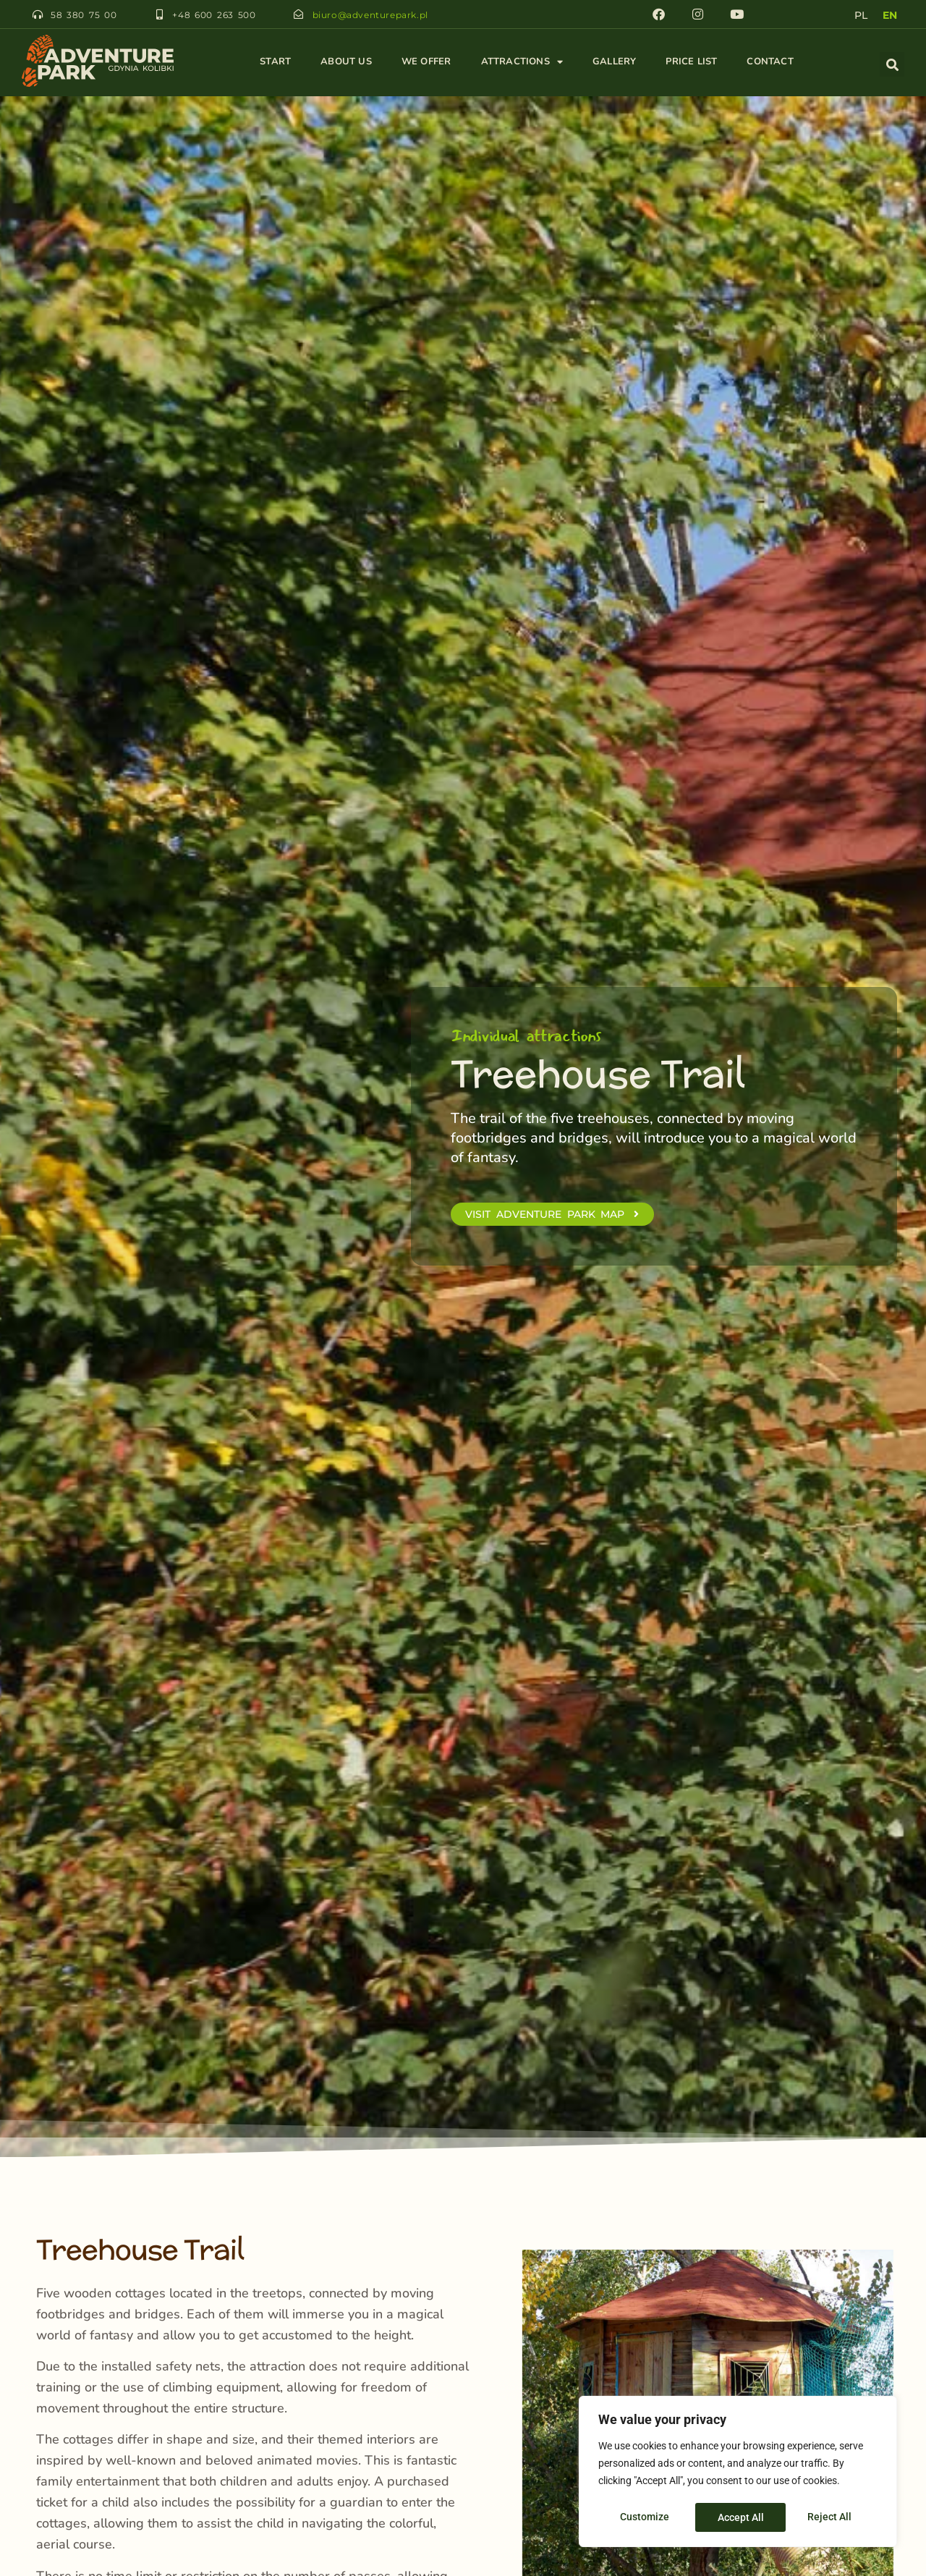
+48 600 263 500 (213, 14)
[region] (738, 2472)
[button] (892, 64)
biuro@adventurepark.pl (368, 14)
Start (275, 61)
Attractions (522, 61)
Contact (770, 61)
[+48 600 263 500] (159, 14)
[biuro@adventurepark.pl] (298, 14)
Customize (644, 2517)
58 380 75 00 (83, 14)
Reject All (740, 2517)
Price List (691, 61)
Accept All (833, 2517)
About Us (346, 61)
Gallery (614, 61)
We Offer (426, 61)
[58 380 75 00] (38, 14)
